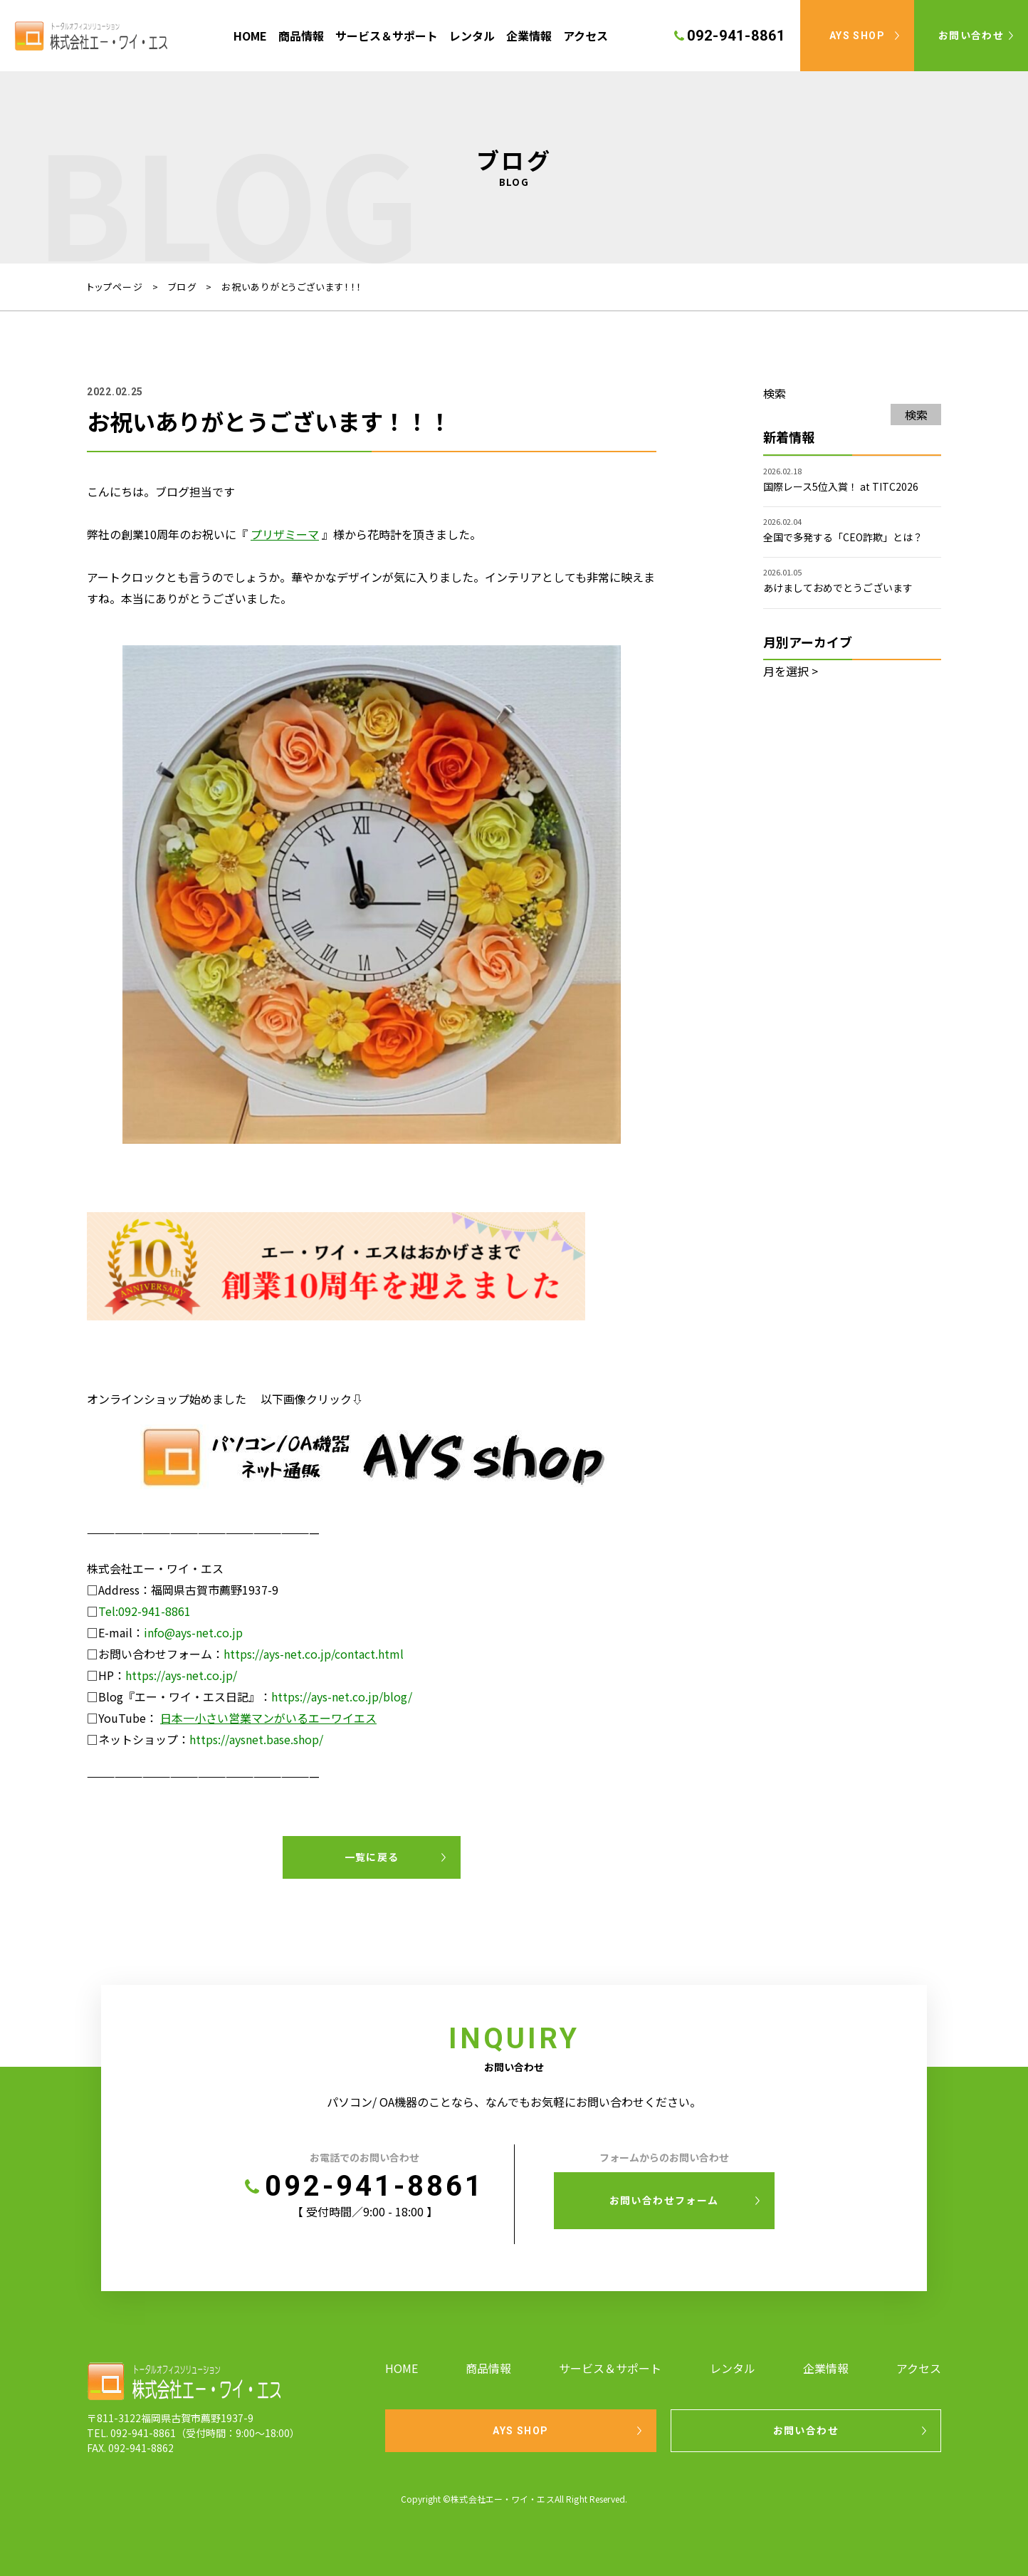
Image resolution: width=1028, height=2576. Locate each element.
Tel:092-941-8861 (144, 1611)
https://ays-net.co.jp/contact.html (314, 1653)
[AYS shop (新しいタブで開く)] (371, 1478)
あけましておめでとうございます (838, 587)
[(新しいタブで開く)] (286, 534)
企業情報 (529, 35)
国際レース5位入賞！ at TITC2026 (840, 486)
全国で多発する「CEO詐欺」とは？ (843, 537)
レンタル (472, 35)
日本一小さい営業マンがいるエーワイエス (268, 1717)
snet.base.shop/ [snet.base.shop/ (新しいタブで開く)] (282, 1739)
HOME (250, 35)
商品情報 (301, 35)
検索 (774, 393)
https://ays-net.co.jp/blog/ (341, 1696)
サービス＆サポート (386, 35)
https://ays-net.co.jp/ (181, 1675)
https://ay (215, 1739)
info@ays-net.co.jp (193, 1632)
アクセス (585, 35)
